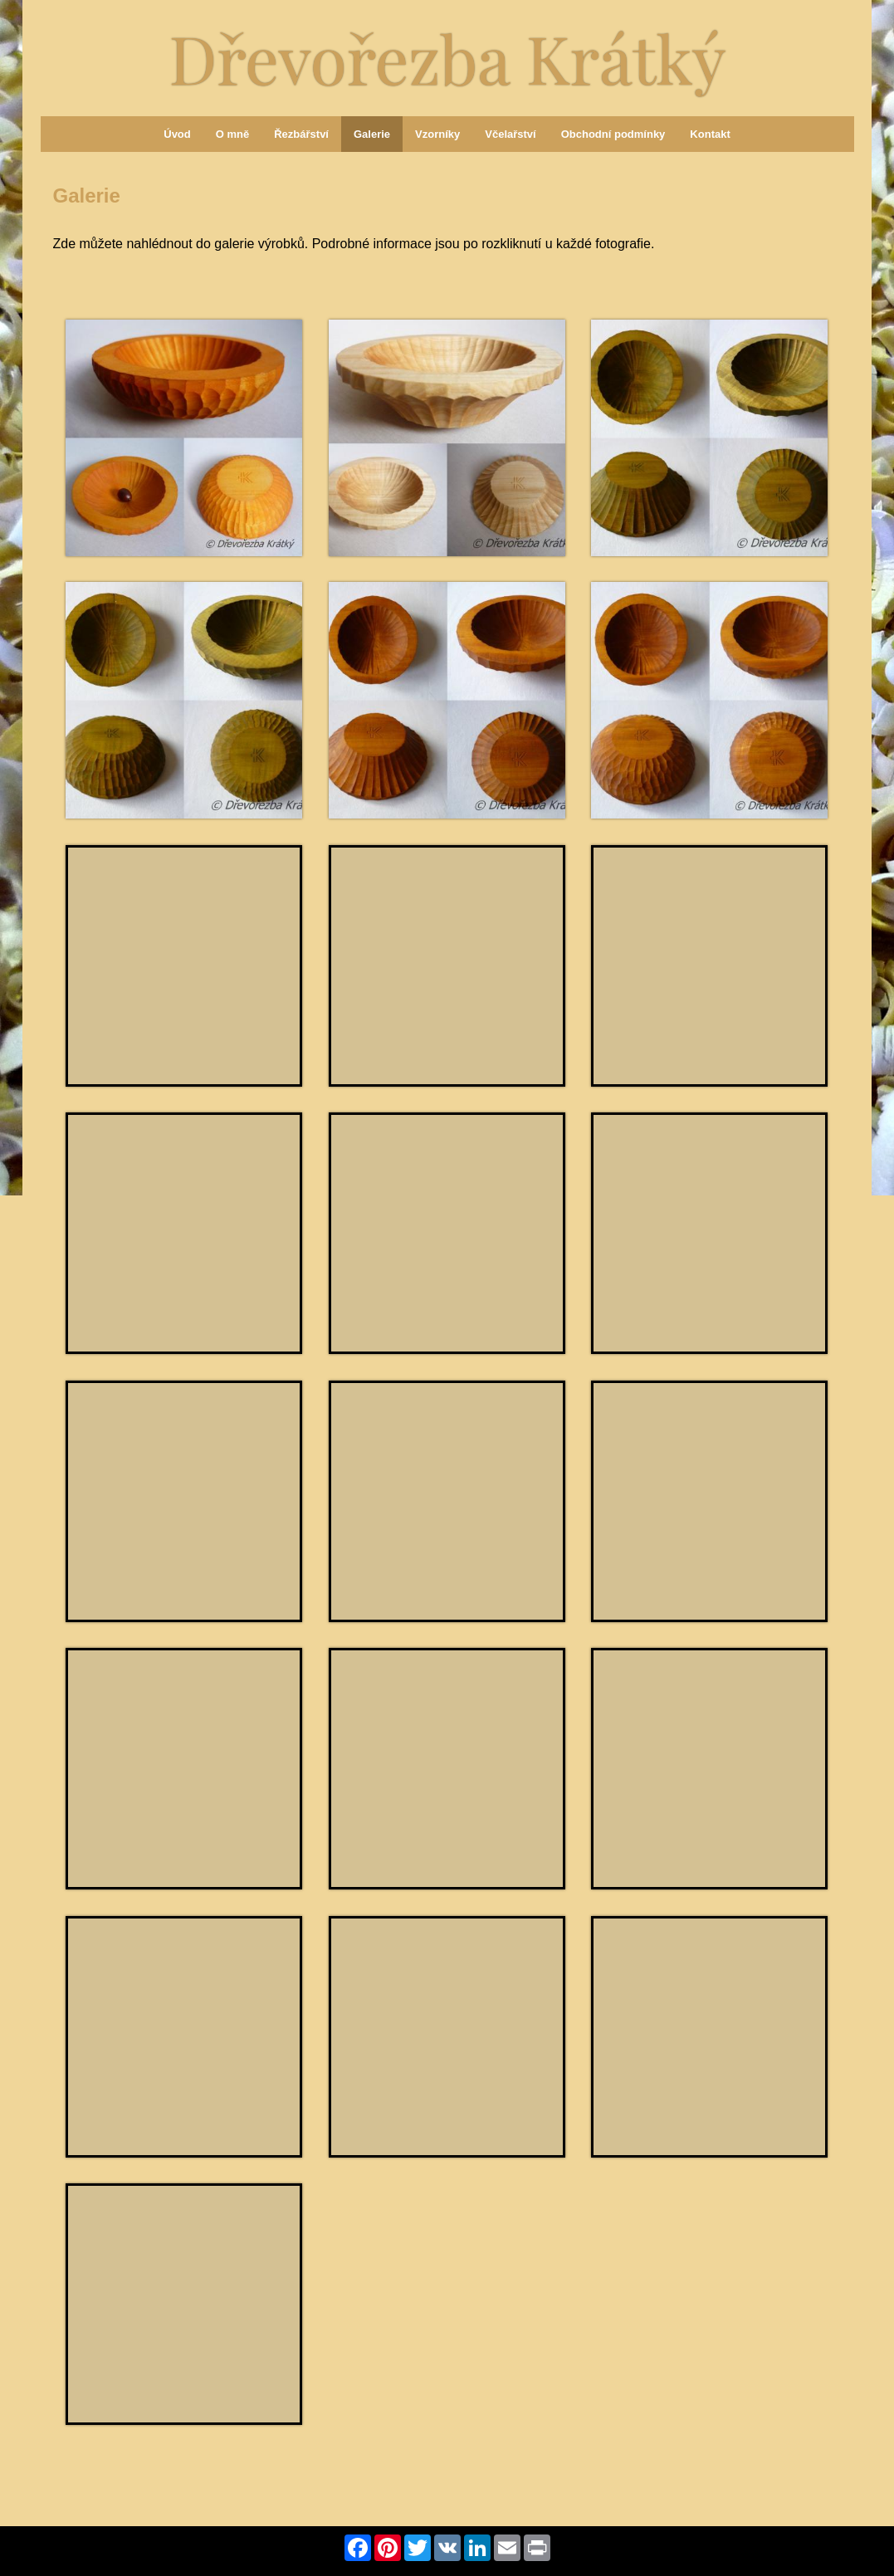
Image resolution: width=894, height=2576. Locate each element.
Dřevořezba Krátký (447, 56)
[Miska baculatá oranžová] (184, 438)
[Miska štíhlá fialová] (184, 966)
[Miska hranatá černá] (709, 1768)
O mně (232, 134)
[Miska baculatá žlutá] (447, 2037)
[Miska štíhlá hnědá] (447, 700)
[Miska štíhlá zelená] (709, 438)
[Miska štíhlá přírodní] (447, 438)
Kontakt (710, 134)
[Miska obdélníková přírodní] (184, 1768)
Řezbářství (301, 134)
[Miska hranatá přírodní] (184, 1501)
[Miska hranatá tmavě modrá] (447, 1768)
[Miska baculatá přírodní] (447, 1233)
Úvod (177, 134)
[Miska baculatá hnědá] (709, 700)
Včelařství (510, 134)
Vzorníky (437, 134)
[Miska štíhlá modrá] (447, 966)
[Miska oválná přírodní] (709, 1501)
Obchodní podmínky (613, 134)
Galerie (372, 134)
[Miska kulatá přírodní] (709, 2037)
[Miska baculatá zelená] (184, 700)
